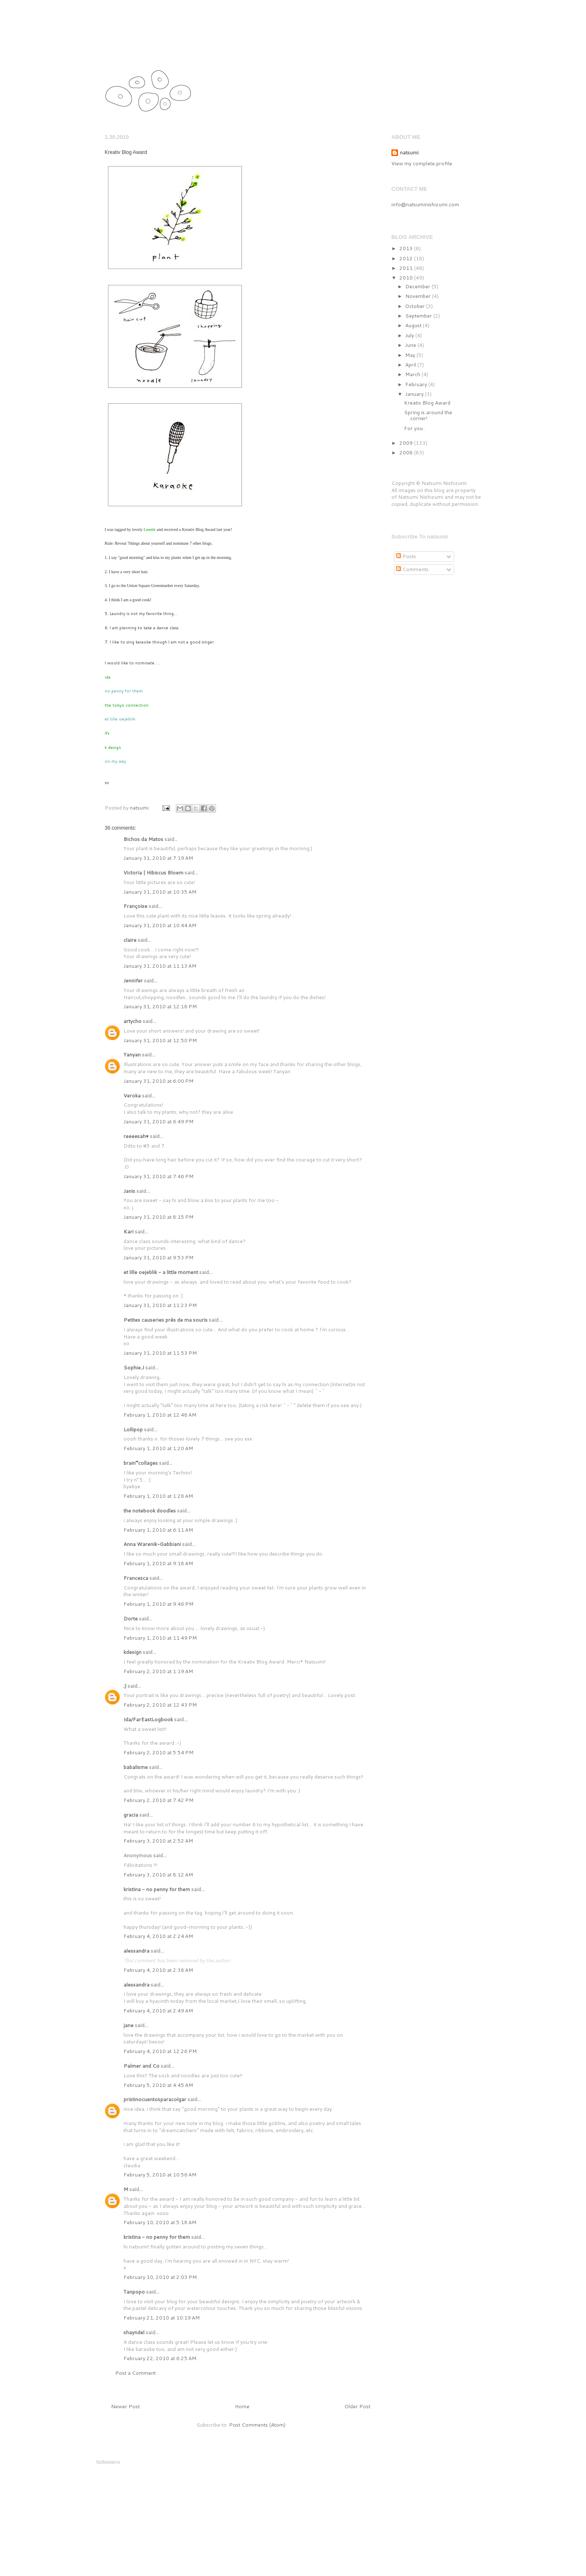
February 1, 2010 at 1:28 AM (158, 1495)
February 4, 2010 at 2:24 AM (158, 1936)
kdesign (132, 1652)
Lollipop (133, 1429)
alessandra (136, 1950)
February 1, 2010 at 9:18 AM (158, 1563)
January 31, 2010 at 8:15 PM (158, 1216)
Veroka (132, 1095)
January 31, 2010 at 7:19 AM (158, 857)
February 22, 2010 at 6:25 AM (159, 2358)
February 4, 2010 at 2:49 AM (158, 2010)
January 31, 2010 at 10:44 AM (159, 925)
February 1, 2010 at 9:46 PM (158, 1603)
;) (124, 1685)
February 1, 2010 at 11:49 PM (160, 1637)
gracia (130, 1814)
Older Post (357, 2406)
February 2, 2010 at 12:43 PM (160, 1704)
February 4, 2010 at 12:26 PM (160, 2051)
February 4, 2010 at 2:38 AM (158, 1970)
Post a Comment (135, 2372)
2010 (406, 277)
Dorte (130, 1618)
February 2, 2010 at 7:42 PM (158, 1800)
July (410, 335)
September (419, 315)
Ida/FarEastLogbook (148, 1719)
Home (242, 2406)
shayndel (133, 2332)
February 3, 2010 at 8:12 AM (158, 1874)
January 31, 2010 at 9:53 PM (158, 1257)
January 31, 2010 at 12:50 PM (160, 1040)
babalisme (135, 1767)
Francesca (135, 1577)
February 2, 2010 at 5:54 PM (158, 1752)
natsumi (149, 47)
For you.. (414, 428)
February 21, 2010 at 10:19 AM (161, 2317)
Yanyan (132, 1054)
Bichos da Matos (143, 839)
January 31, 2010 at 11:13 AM (159, 965)
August (414, 325)
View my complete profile (421, 163)
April (411, 364)
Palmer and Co (141, 2065)
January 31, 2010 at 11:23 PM (160, 1305)
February (416, 384)
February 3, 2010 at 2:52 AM (158, 1840)
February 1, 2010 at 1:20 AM (158, 1448)
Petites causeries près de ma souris (165, 1319)
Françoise (135, 906)
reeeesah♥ (136, 1136)
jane (128, 2025)
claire (129, 939)
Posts (406, 556)
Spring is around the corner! (428, 415)
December (418, 286)
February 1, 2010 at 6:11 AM (158, 1529)
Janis (129, 1190)
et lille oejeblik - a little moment (160, 1272)
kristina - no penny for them (156, 1889)
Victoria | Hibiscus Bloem (153, 872)
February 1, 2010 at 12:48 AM (159, 1414)
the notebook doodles (149, 1510)
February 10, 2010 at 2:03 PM (160, 2277)
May (410, 355)
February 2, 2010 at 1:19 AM (158, 1671)
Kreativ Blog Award (427, 402)
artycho (132, 1021)
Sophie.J (133, 1367)
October (415, 306)
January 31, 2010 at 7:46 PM (158, 1176)
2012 (406, 258)
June (411, 345)
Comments (412, 569)
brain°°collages (140, 1462)
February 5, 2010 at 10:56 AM (159, 2174)
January (415, 393)
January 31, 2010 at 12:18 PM (160, 1006)
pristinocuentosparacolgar (154, 2099)
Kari (128, 1231)
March (413, 374)
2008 (406, 452)
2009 (406, 442)
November (418, 296)
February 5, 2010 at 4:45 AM (158, 2085)
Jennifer (133, 980)
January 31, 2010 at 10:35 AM (159, 891)
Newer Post (125, 2406)
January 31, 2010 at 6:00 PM (158, 1080)
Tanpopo (134, 2291)
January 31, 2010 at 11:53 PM (160, 1352)
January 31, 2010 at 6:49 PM (158, 1121)
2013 (406, 248)
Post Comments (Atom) (257, 2424)
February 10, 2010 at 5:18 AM (159, 2222)
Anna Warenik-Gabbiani (152, 1544)
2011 (406, 268)
